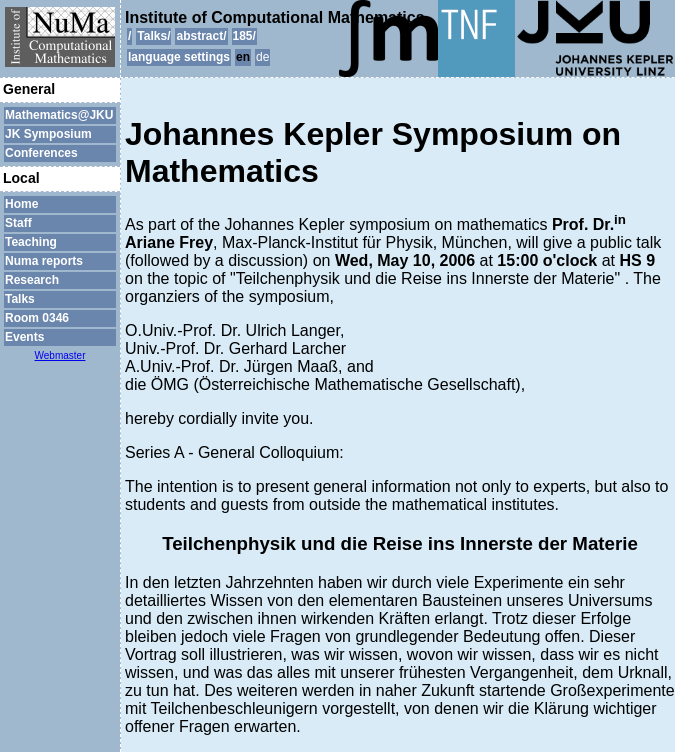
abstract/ (201, 36)
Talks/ (153, 36)
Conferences (41, 153)
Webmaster (60, 355)
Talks (20, 299)
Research (32, 280)
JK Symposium (48, 134)
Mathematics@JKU (59, 115)
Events (24, 337)
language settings (179, 57)
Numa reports (44, 261)
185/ (244, 36)
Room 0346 (37, 318)
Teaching (31, 242)
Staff (18, 223)
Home (21, 204)
